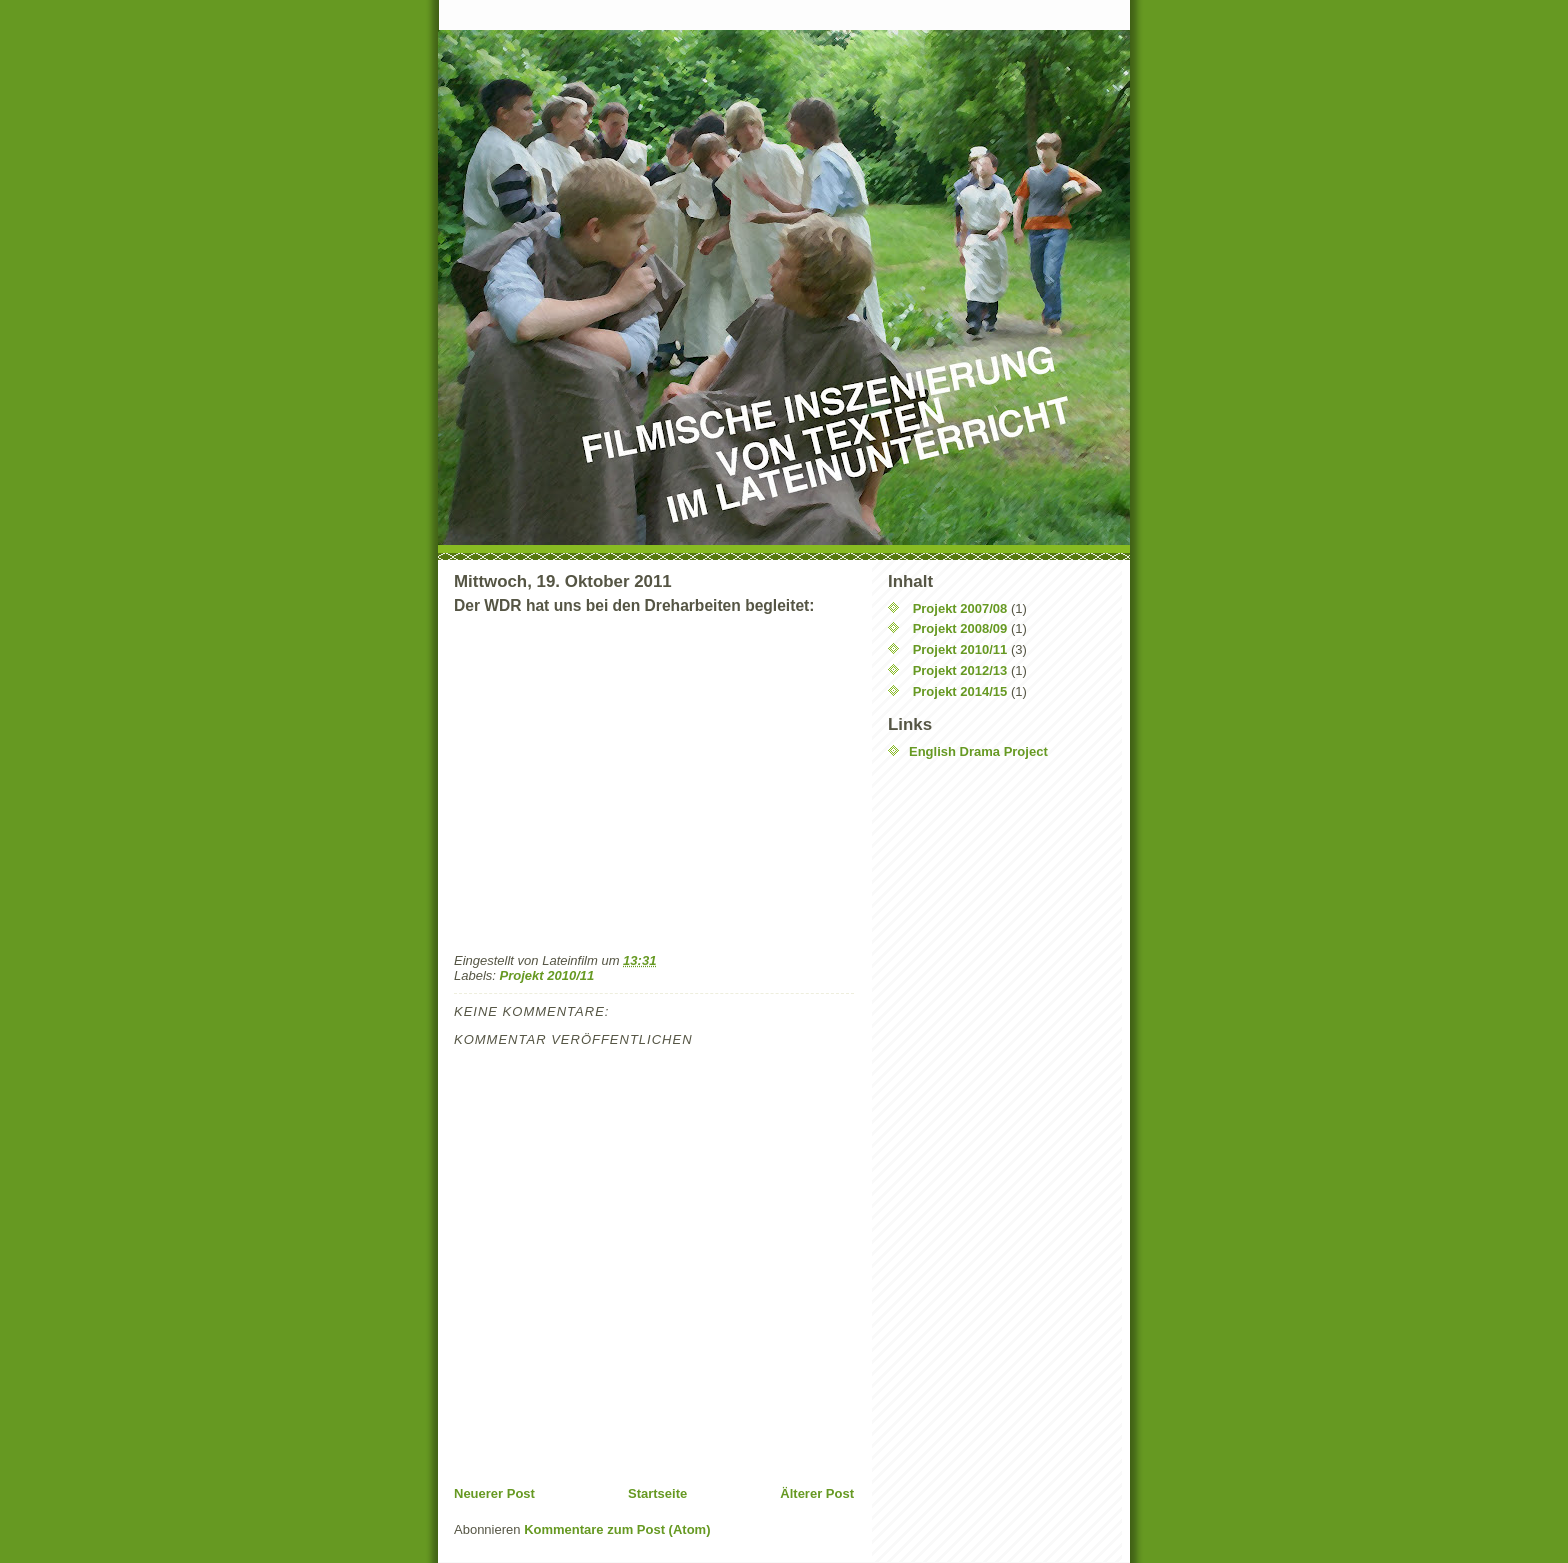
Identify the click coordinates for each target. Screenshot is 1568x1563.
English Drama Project (978, 751)
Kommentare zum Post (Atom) (617, 1529)
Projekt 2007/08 (960, 608)
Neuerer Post (494, 1493)
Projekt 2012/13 (960, 670)
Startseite (657, 1493)
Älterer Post (817, 1493)
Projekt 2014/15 (960, 691)
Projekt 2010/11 (547, 975)
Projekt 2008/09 (960, 628)
